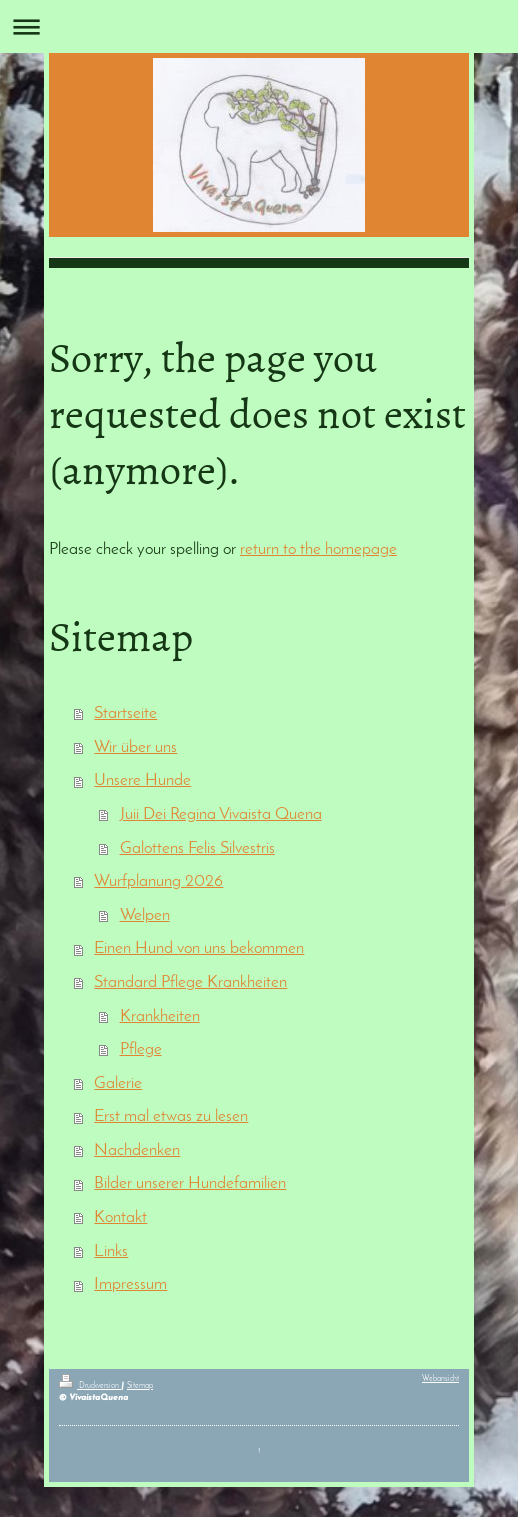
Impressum (130, 1284)
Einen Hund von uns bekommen (199, 948)
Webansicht (440, 1379)
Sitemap (140, 1386)
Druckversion (90, 1386)
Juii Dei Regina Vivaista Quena (221, 814)
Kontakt (120, 1217)
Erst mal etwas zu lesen (171, 1116)
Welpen (145, 915)
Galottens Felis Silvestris (197, 848)
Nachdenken (137, 1150)
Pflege (141, 1049)
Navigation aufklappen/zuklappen (259, 26)
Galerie (118, 1083)
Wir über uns (135, 747)
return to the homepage (318, 549)
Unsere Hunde (142, 780)
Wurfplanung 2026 (158, 881)
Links (111, 1251)
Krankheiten (160, 1016)
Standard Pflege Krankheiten (190, 982)
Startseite (125, 713)
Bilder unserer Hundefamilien (190, 1183)
